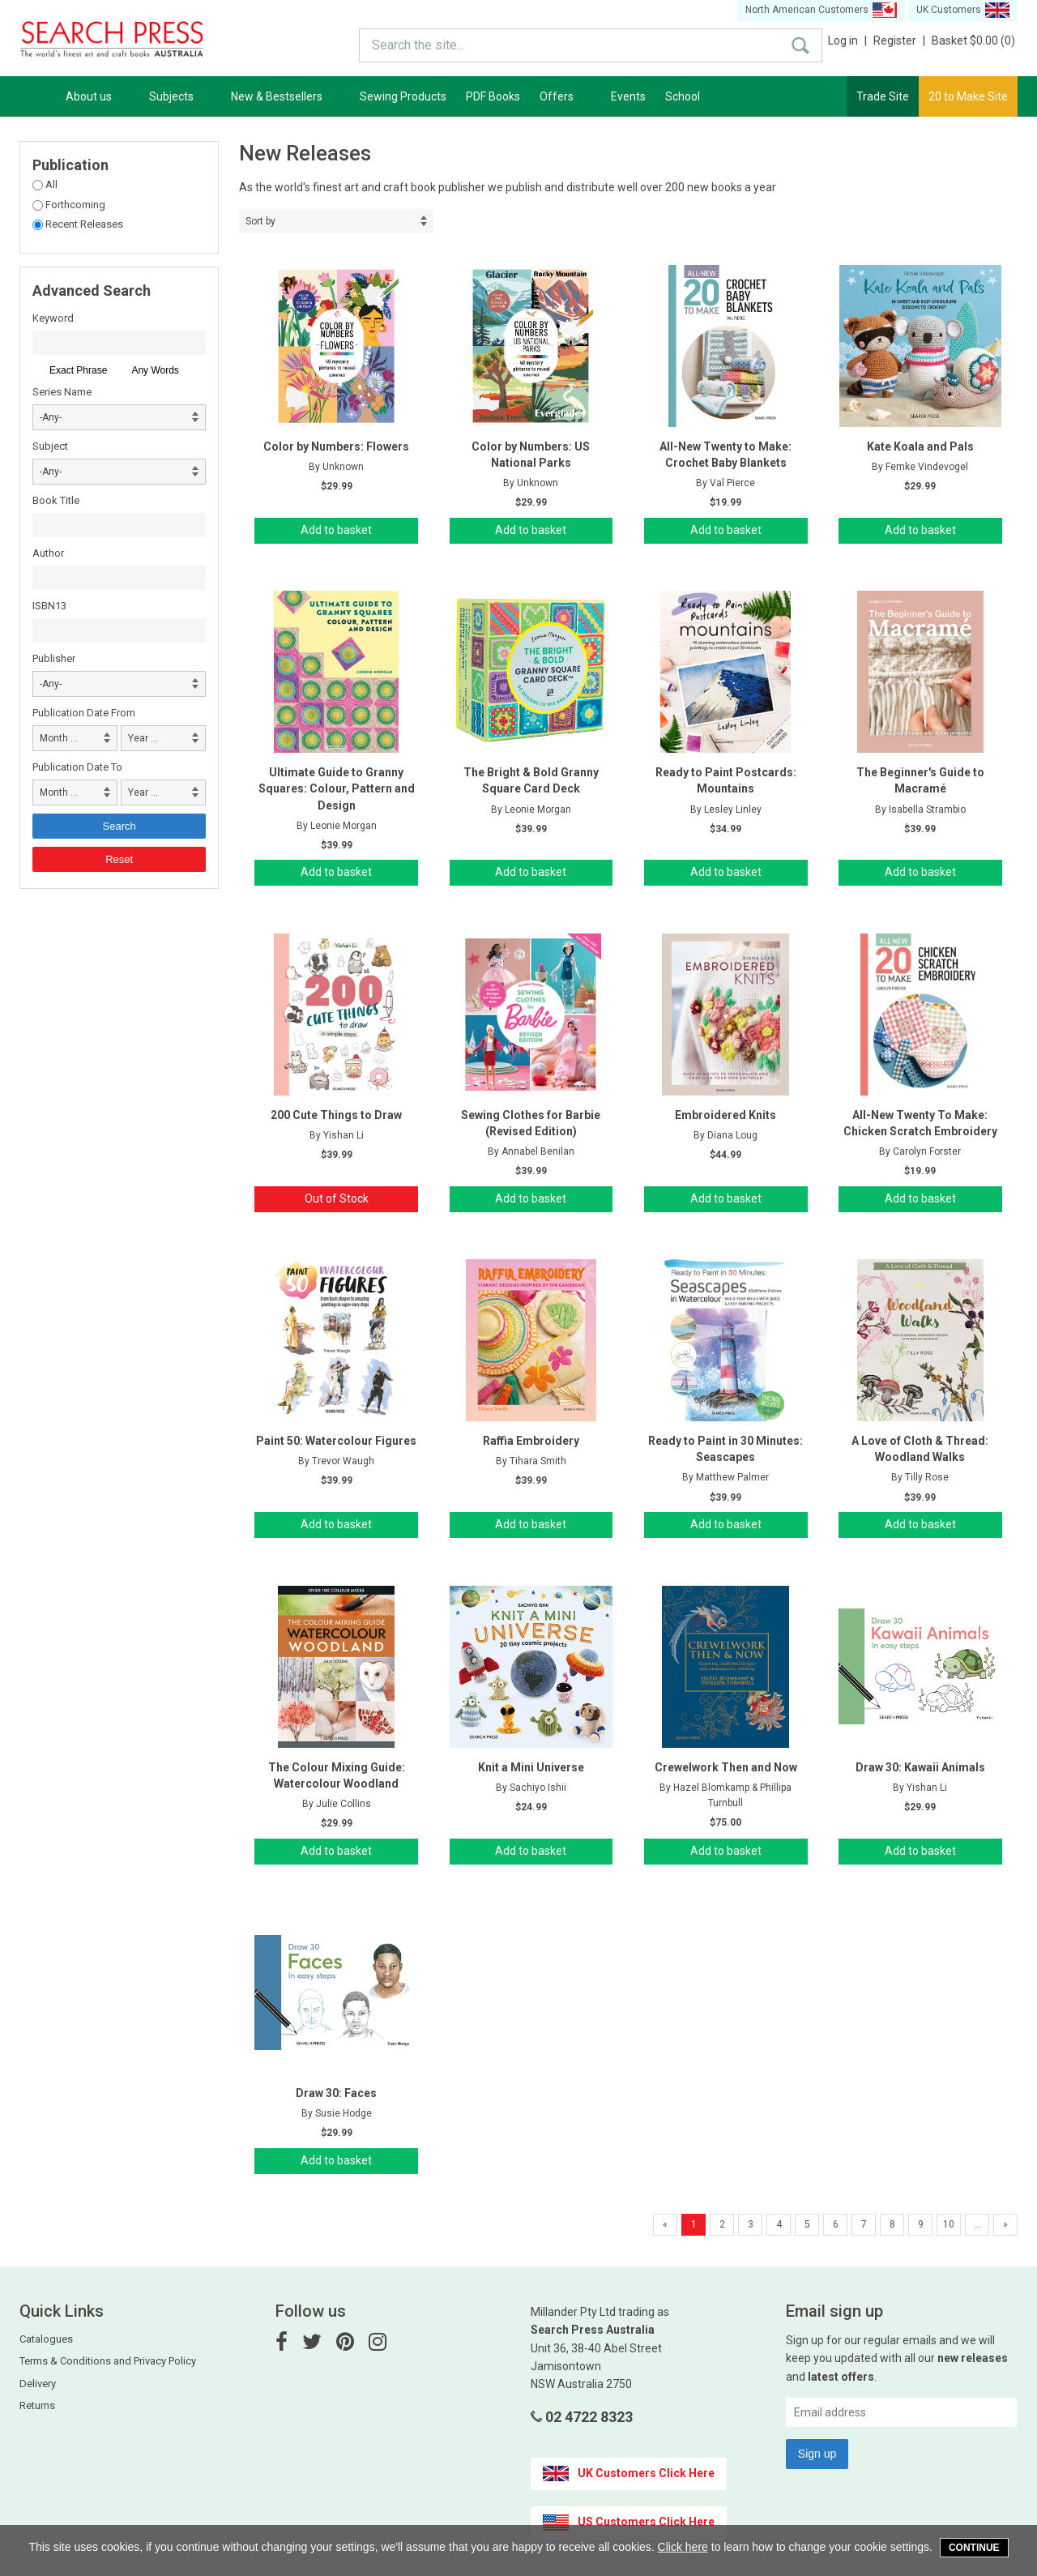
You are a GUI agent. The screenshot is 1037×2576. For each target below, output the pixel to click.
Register (899, 40)
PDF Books (493, 96)
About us (98, 96)
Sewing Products (403, 96)
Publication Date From (83, 713)
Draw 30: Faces (336, 2093)
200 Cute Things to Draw (336, 1115)
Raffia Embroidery (531, 1440)
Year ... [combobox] (143, 738)
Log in (847, 40)
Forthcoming (74, 205)
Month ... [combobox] (59, 738)
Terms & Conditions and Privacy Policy (107, 2361)
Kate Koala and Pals (920, 446)
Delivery (37, 2383)
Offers (565, 96)
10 (948, 2224)
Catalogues (46, 2339)
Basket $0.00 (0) (973, 40)
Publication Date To (77, 767)
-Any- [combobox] (51, 417)
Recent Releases (83, 224)
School (682, 96)
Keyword (53, 318)
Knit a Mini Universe (531, 1767)
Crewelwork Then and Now (726, 1767)
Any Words (154, 370)
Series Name (62, 392)
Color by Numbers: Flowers (336, 446)
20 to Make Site (968, 96)
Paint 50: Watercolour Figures (336, 1440)
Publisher (53, 658)
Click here (683, 2546)
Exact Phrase (78, 370)
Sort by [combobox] (260, 221)
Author (48, 553)
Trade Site (882, 96)
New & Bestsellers (285, 96)
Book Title (55, 500)
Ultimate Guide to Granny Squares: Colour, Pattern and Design (336, 788)
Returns (37, 2405)
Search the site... (391, 41)
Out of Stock (337, 1198)
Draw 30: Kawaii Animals (920, 1767)
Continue (974, 2547)
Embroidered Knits (725, 1115)
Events (628, 96)
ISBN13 (49, 606)
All (50, 184)
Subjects (180, 96)
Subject (50, 446)
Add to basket (336, 529)
